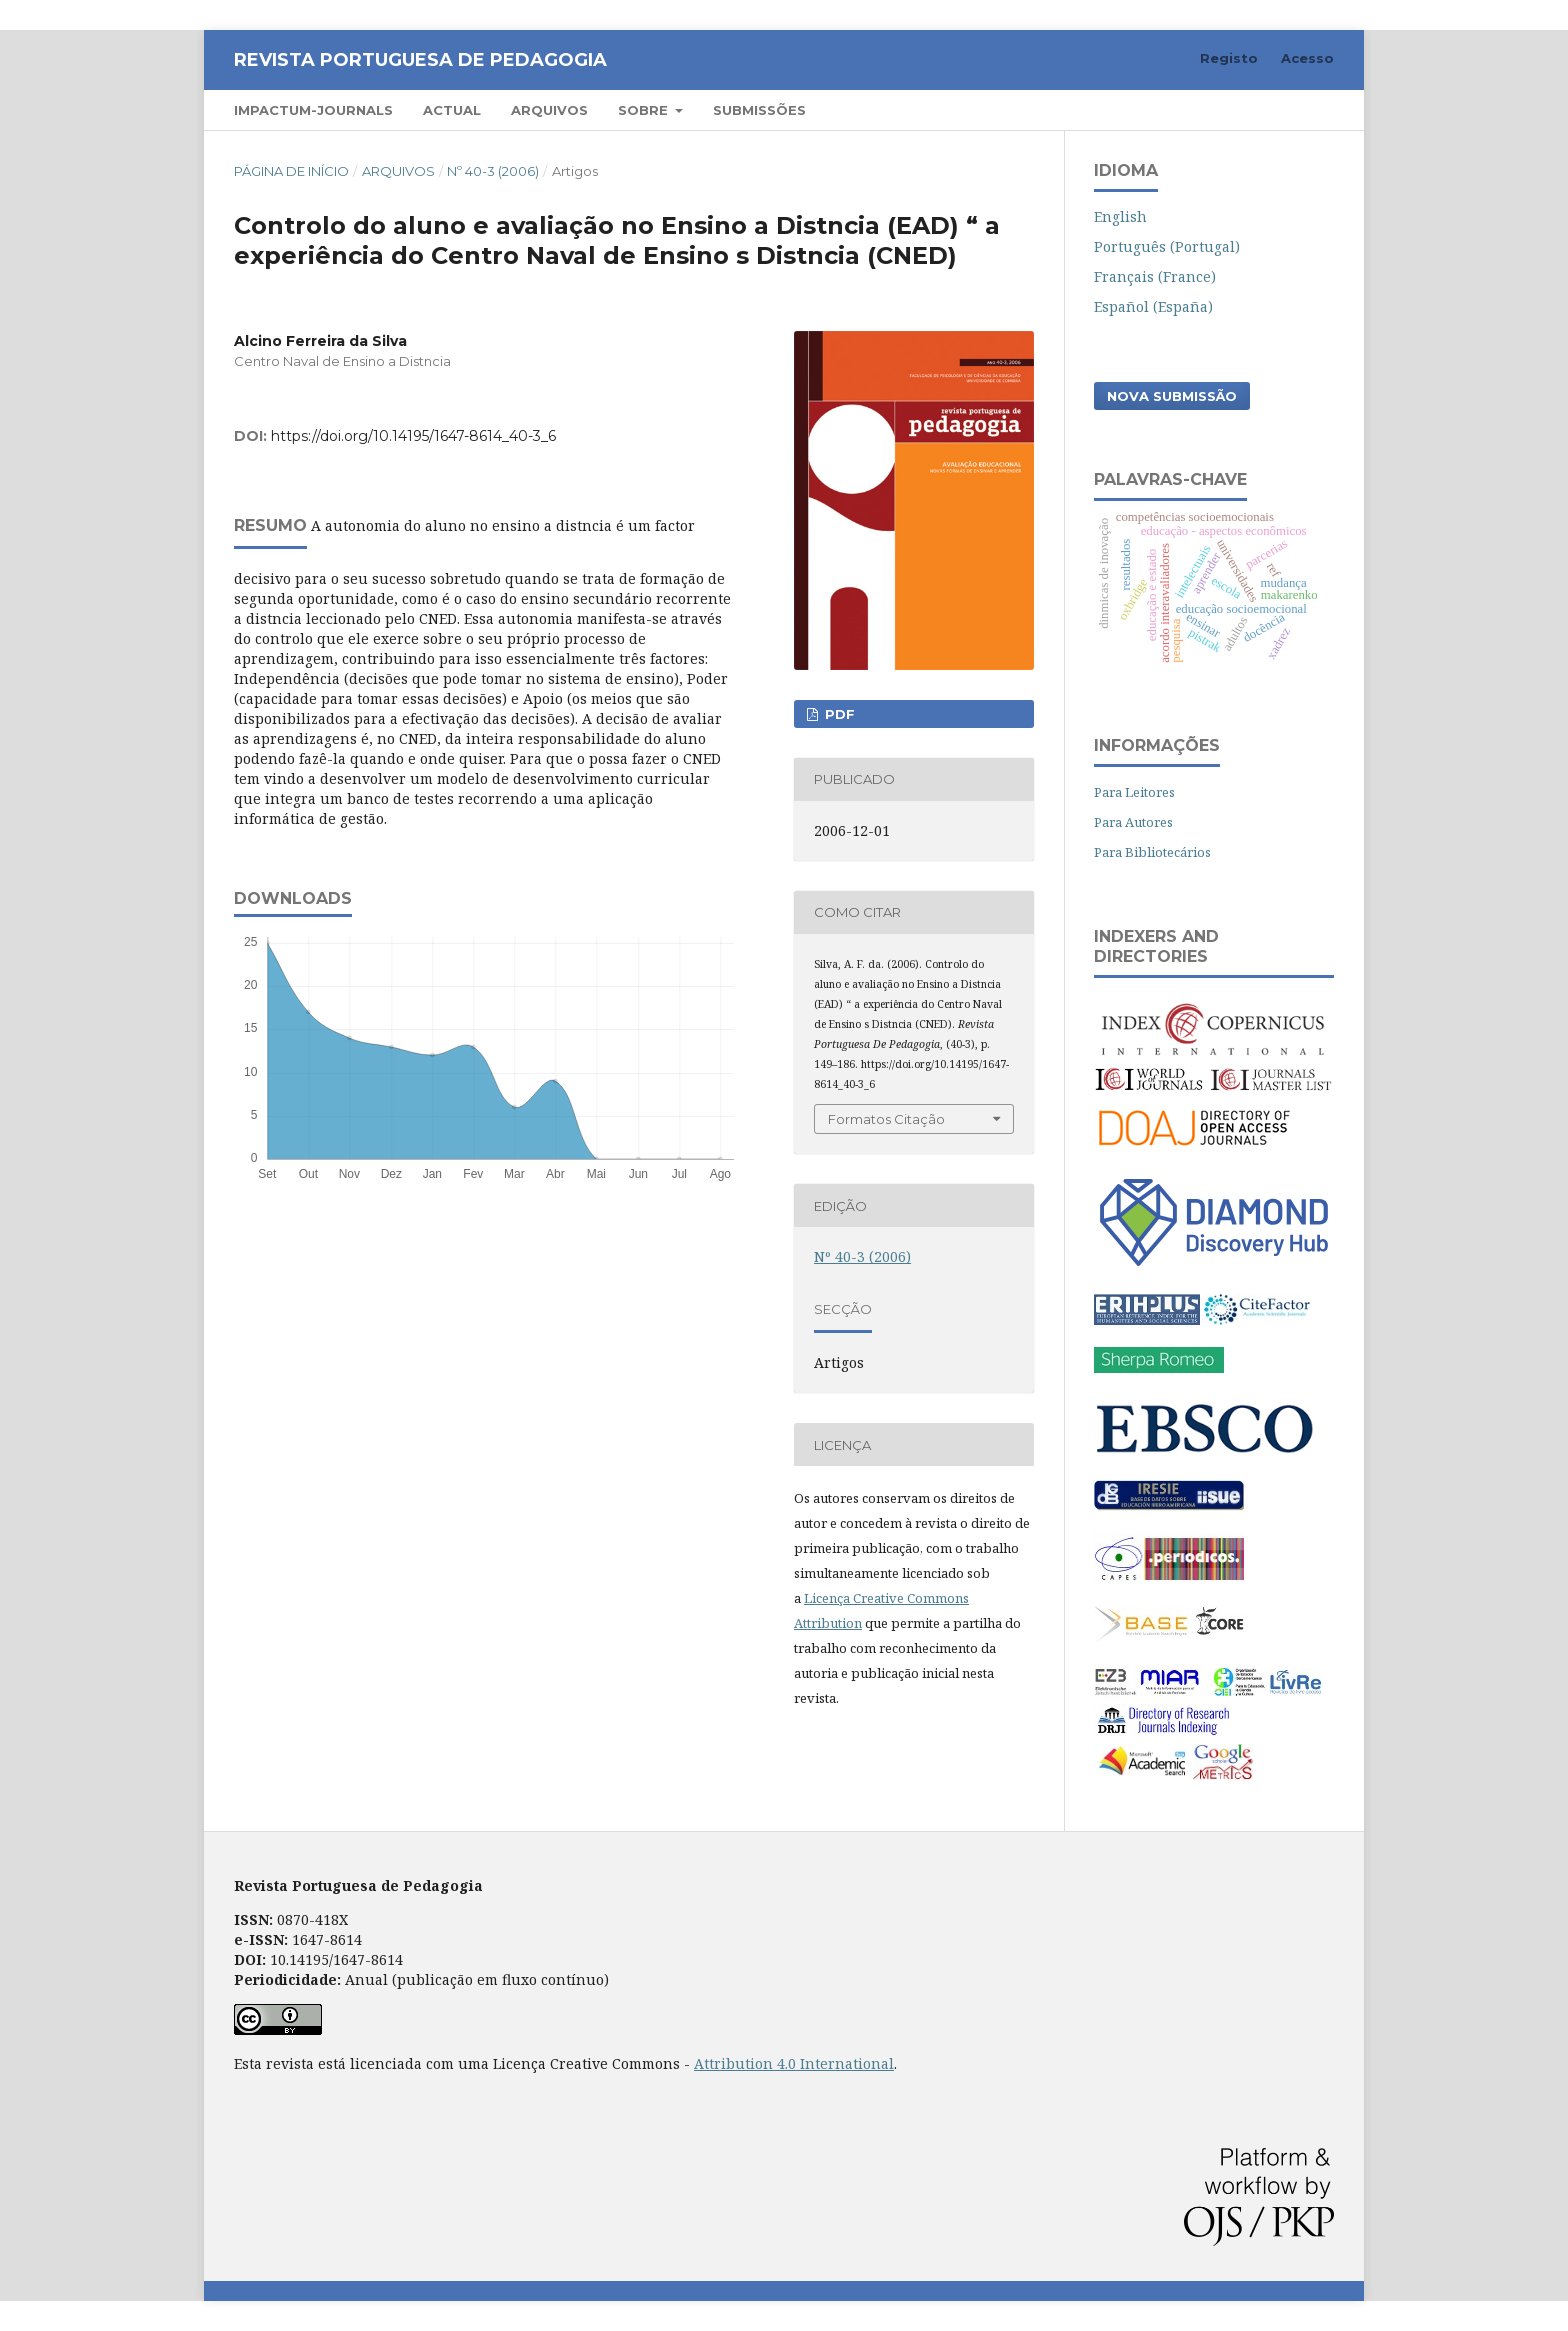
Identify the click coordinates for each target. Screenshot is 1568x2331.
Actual (452, 110)
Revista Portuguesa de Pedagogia (420, 60)
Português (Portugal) (1167, 246)
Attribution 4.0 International (794, 2063)
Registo (1229, 58)
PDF (838, 714)
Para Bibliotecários (1152, 852)
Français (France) (1155, 276)
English (1120, 216)
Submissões (759, 110)
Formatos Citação (886, 1119)
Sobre (645, 110)
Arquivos (549, 110)
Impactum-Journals (313, 110)
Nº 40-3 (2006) (493, 171)
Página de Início (291, 171)
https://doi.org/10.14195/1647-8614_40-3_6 (413, 436)
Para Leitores (1134, 792)
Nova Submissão (1172, 396)
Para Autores (1133, 822)
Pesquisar (1276, 109)
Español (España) (1153, 306)
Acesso (1307, 58)
